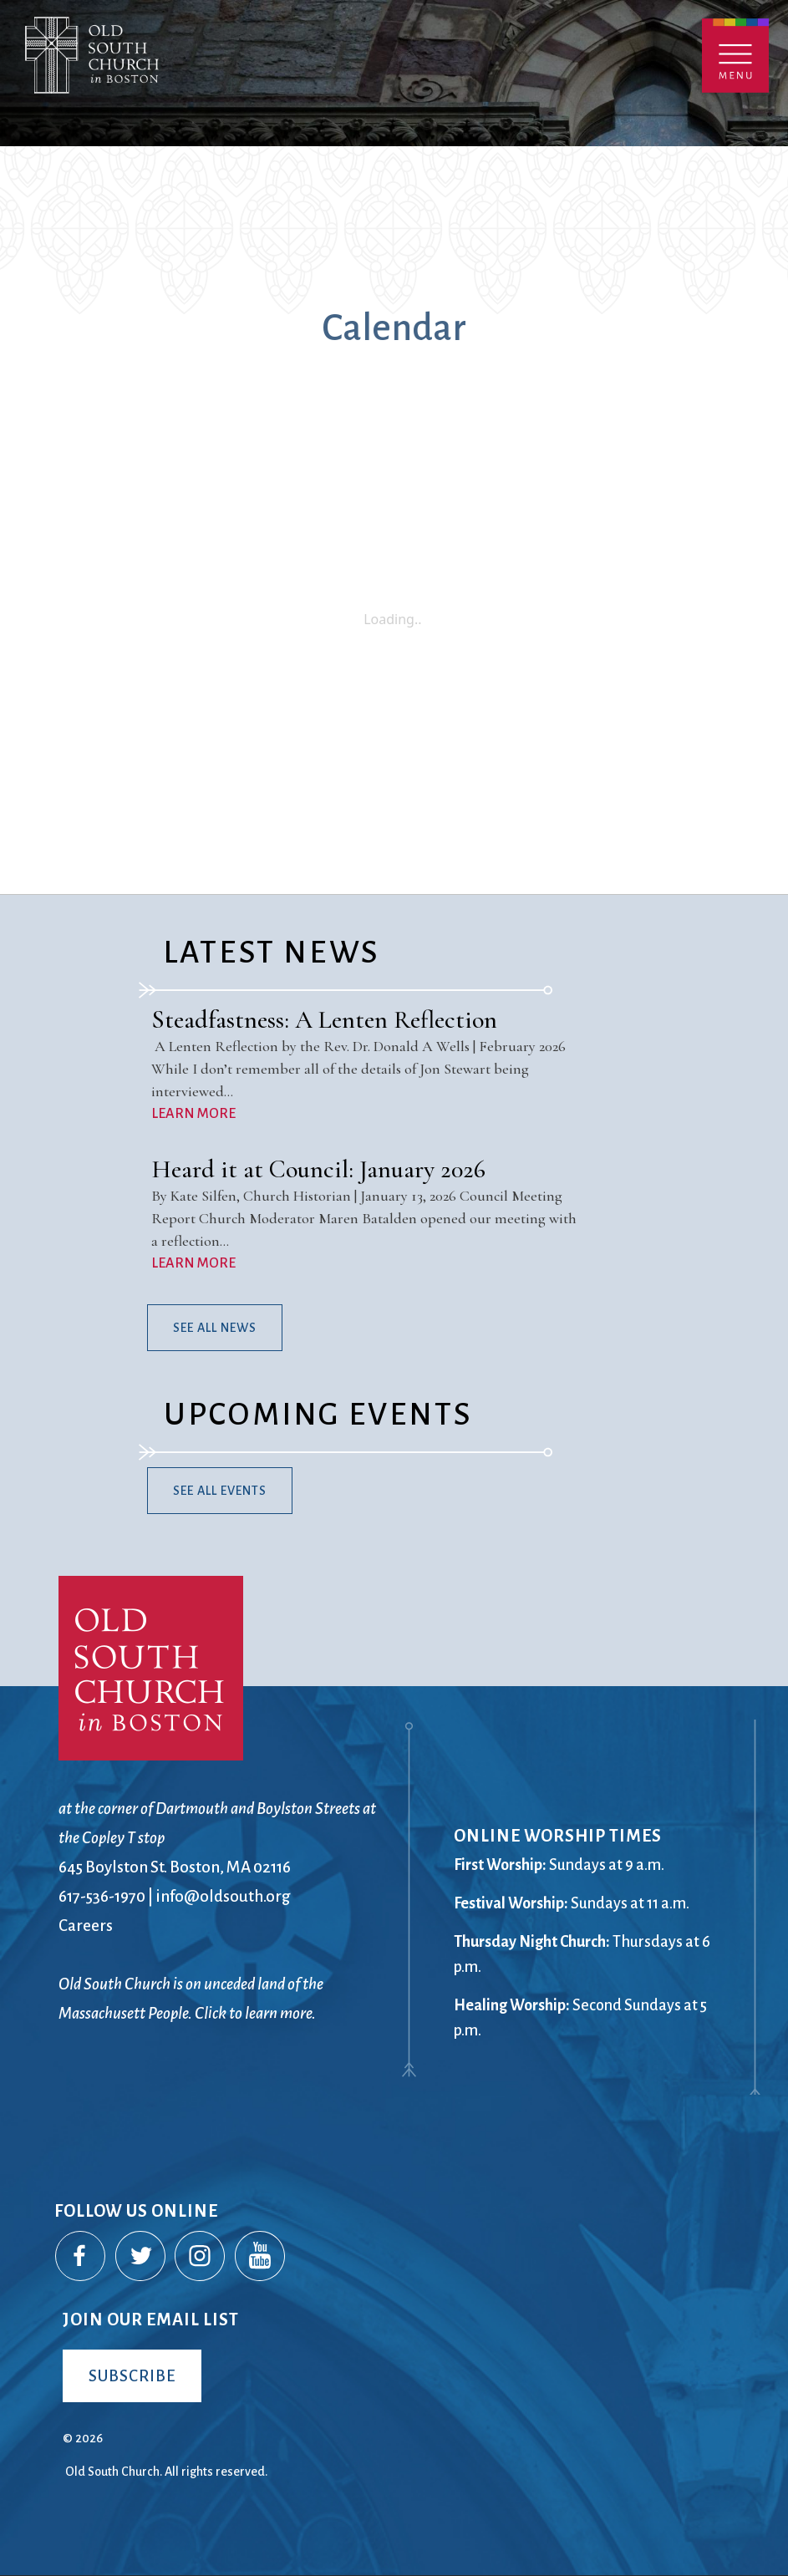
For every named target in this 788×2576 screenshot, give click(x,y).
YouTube (261, 2257)
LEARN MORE (193, 1113)
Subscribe (132, 2376)
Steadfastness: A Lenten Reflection (324, 1019)
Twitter (141, 2257)
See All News (215, 1327)
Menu (735, 55)
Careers (85, 1925)
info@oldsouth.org (223, 1896)
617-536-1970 (101, 1896)
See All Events (220, 1490)
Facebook (81, 2257)
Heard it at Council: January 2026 (318, 1169)
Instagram (200, 2257)
